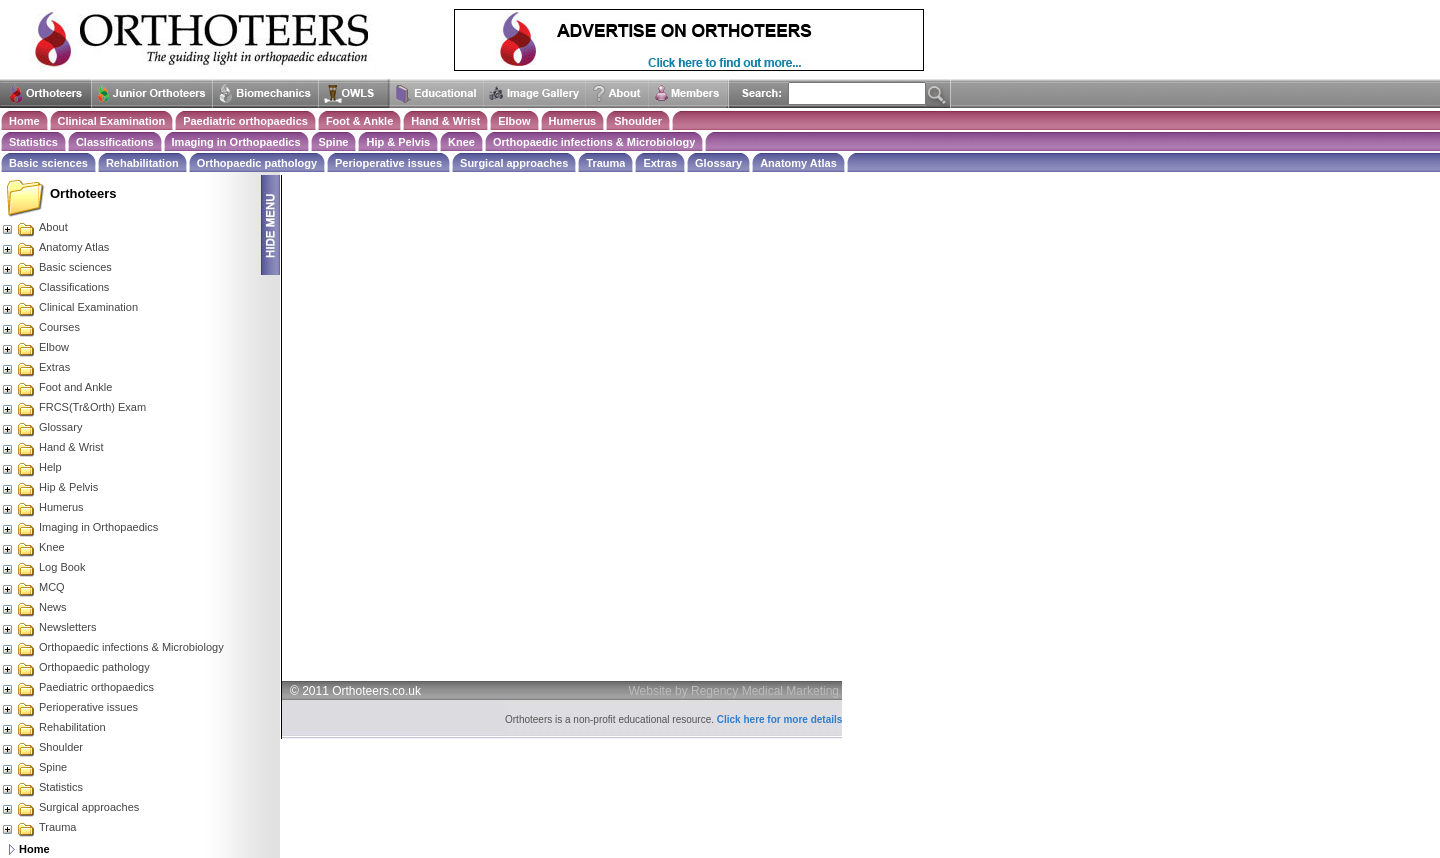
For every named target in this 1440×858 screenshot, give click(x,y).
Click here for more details (780, 719)
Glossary (718, 163)
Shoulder (638, 121)
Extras (660, 163)
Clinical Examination (112, 121)
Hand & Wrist (445, 121)
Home (24, 121)
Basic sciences (48, 163)
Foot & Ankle (359, 121)
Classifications (115, 142)
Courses (40, 327)
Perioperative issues (388, 163)
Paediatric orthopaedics (245, 121)
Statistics (33, 142)
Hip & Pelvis (398, 142)
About (34, 227)
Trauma (605, 163)
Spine (334, 142)
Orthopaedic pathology (257, 163)
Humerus (573, 121)
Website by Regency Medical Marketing (734, 691)
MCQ (33, 587)
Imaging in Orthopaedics (236, 142)
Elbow (514, 121)
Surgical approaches (514, 163)
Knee (461, 142)
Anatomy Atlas (798, 163)
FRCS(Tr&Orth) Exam (73, 407)
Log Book (43, 567)
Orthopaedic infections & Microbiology (594, 142)
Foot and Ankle (56, 387)
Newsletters (48, 627)
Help (31, 467)
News (34, 607)
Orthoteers (83, 193)
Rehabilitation (142, 163)
